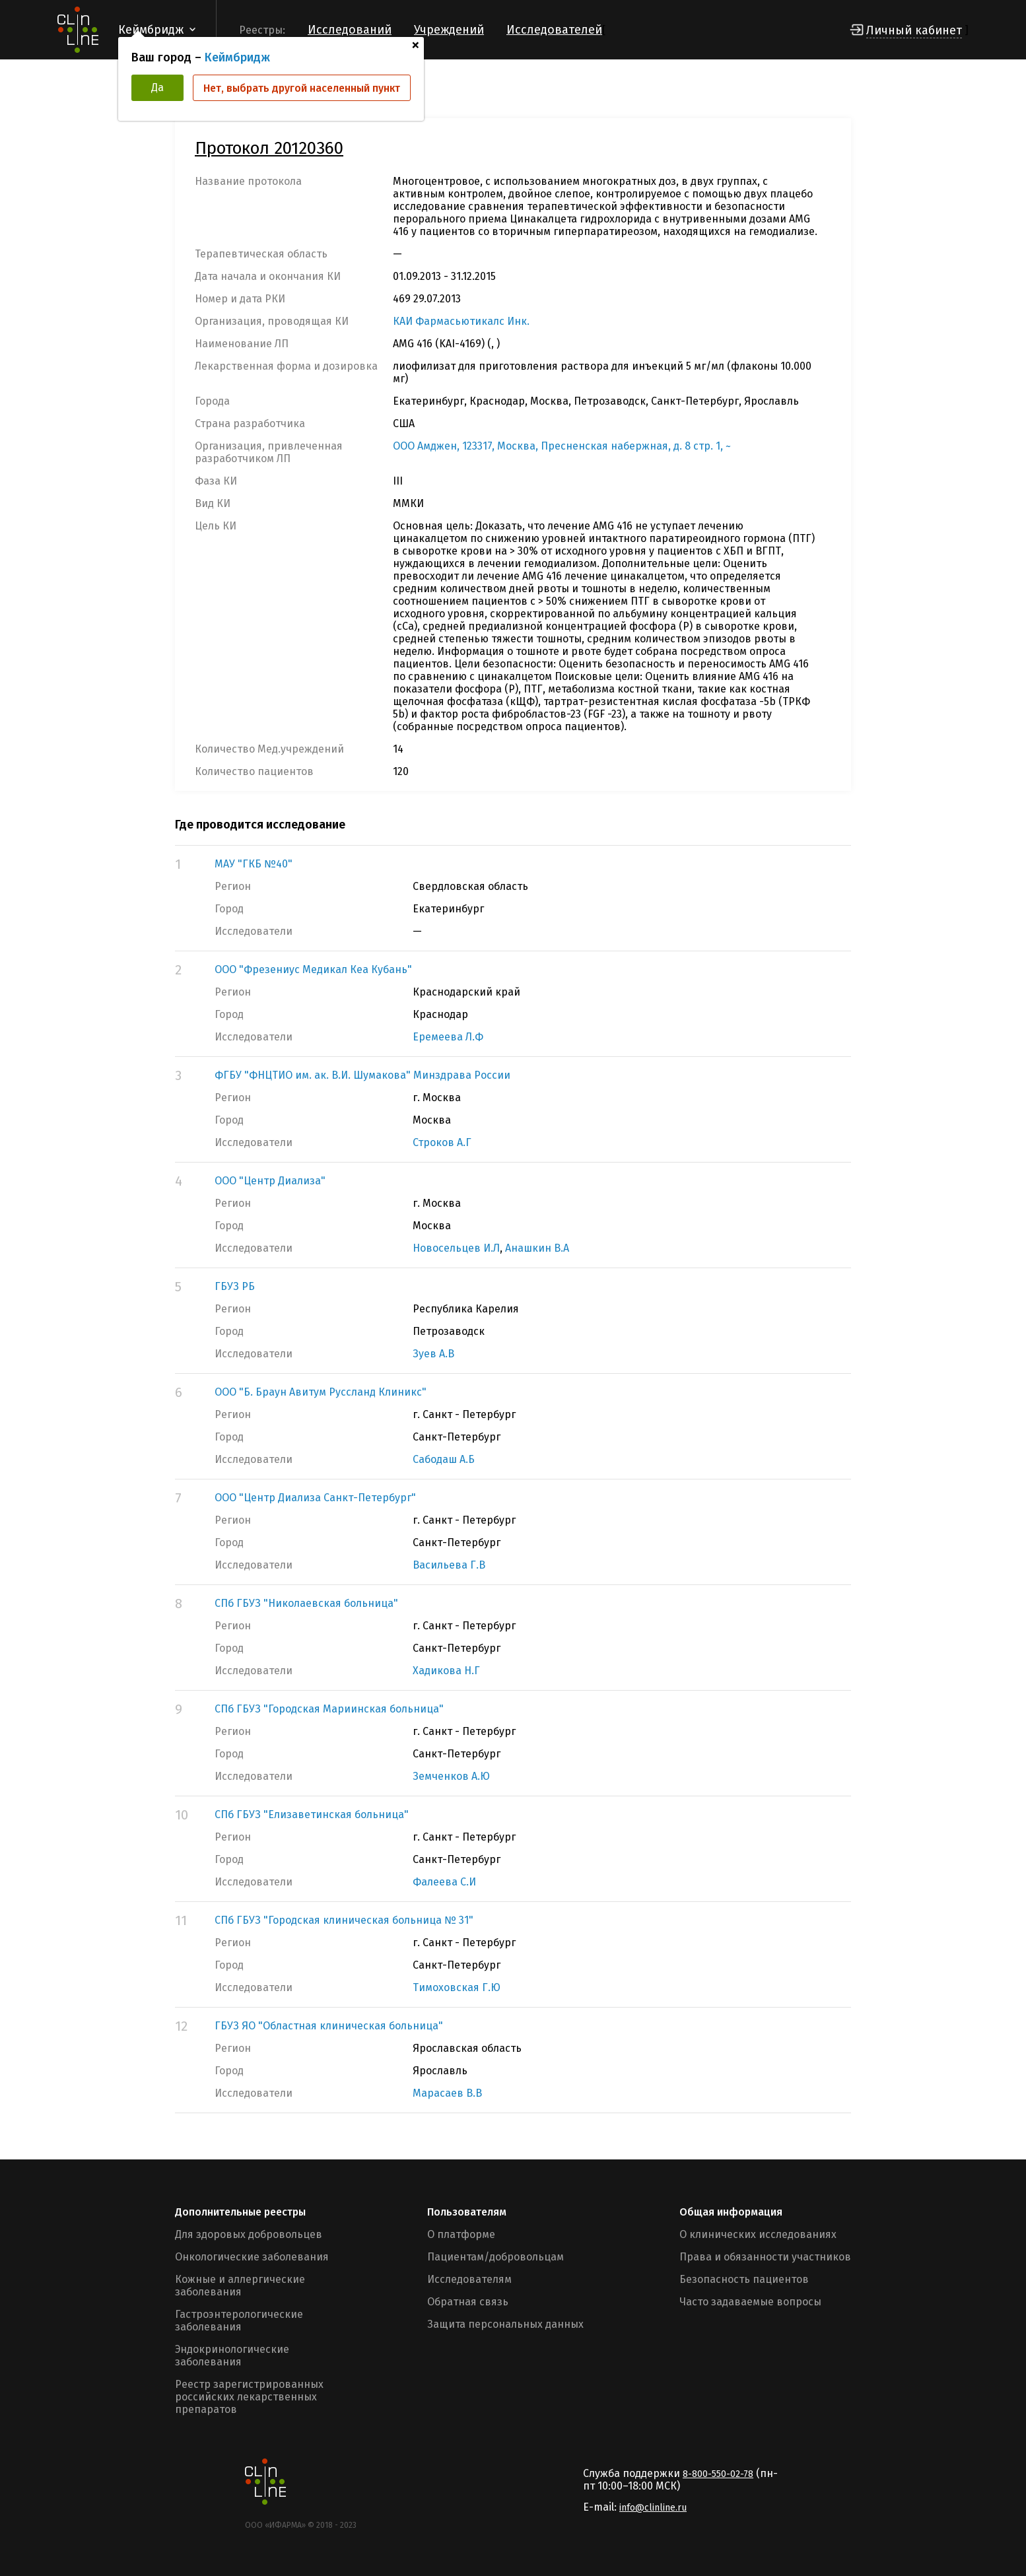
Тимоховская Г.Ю (456, 1987)
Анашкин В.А (537, 1248)
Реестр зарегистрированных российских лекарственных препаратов (249, 2397)
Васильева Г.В (449, 1565)
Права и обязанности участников (765, 2257)
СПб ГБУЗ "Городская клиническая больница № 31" (344, 1920)
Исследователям (469, 2279)
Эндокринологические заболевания (232, 2355)
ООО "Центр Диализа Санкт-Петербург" (315, 1497)
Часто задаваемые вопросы (750, 2301)
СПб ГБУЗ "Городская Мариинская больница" (329, 1709)
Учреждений (449, 29)
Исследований (350, 29)
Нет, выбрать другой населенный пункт (301, 88)
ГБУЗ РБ (235, 1286)
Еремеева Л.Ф (448, 1037)
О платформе (461, 2234)
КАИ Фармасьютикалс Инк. (461, 321)
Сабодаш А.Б (444, 1459)
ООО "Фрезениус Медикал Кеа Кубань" (313, 969)
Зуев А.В (433, 1353)
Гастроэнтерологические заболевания (239, 2320)
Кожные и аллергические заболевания (240, 2285)
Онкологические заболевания (252, 2257)
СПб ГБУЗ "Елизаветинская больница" (312, 1814)
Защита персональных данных (505, 2324)
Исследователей (554, 29)
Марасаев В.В (447, 2093)
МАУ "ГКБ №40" (253, 864)
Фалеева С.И (444, 1882)
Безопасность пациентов (744, 2279)
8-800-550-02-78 (718, 2474)
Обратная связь (467, 2301)
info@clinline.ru (653, 2507)
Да (157, 87)
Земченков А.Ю (451, 1776)
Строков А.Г (442, 1142)
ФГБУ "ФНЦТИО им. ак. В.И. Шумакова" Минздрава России (362, 1075)
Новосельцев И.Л (456, 1248)
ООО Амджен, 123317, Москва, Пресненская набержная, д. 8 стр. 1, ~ (562, 446)
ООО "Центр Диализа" (270, 1180)
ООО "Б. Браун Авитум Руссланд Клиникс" (321, 1392)
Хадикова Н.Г (446, 1670)
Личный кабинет (914, 30)
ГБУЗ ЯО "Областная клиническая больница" (329, 2025)
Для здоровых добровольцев (248, 2234)
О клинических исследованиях (758, 2234)
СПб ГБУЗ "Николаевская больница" (306, 1603)
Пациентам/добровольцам (495, 2257)
